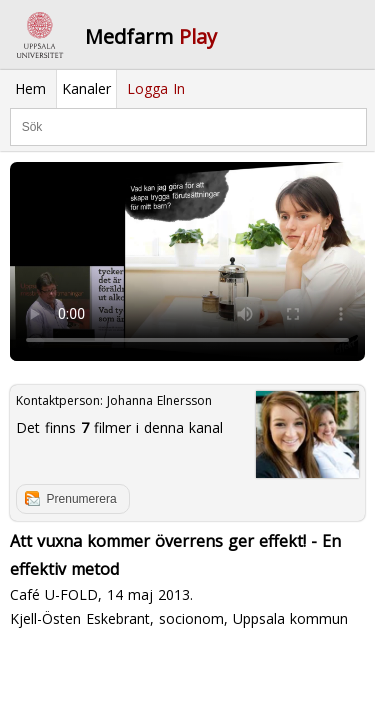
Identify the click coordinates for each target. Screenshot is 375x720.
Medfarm (151, 36)
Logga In (156, 88)
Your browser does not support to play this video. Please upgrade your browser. (187, 262)
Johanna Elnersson (159, 400)
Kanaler (86, 88)
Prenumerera (82, 499)
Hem (30, 88)
